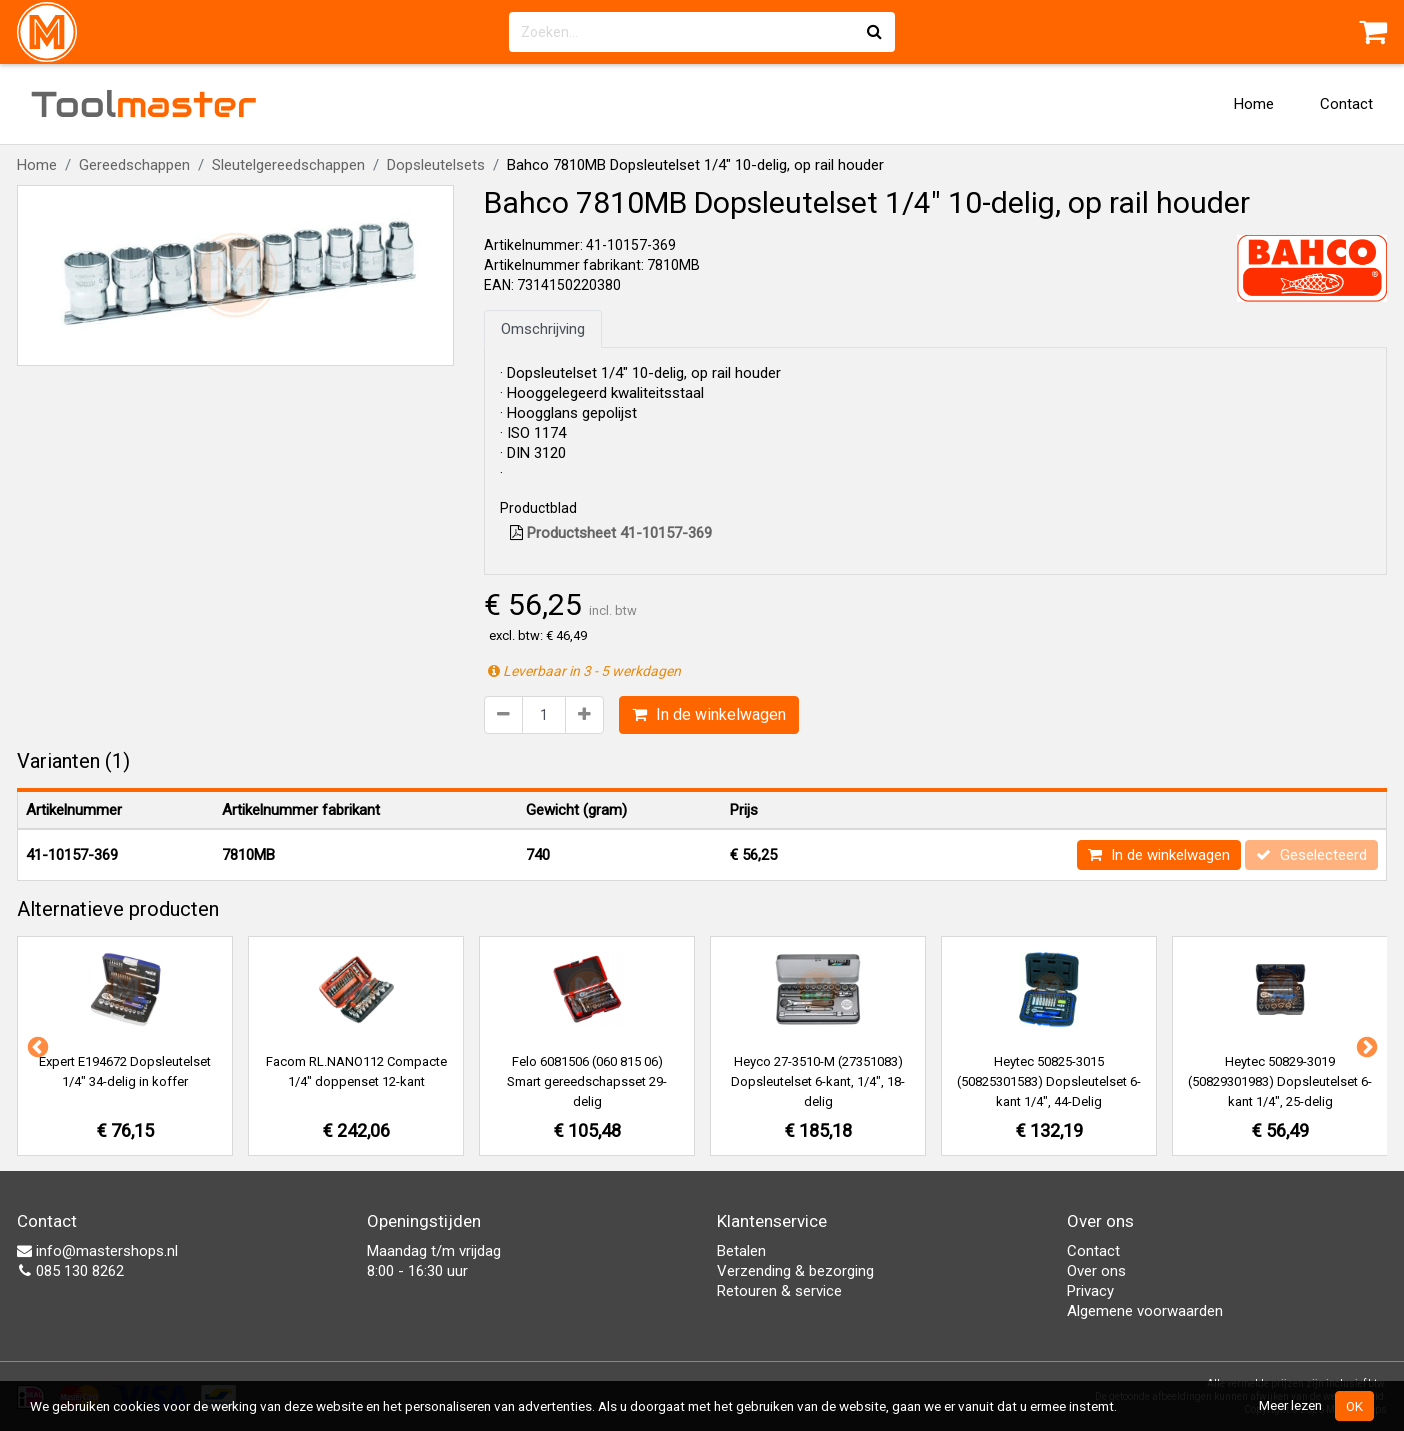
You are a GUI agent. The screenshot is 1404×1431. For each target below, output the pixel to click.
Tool (144, 104)
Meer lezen (1290, 1405)
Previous (36, 1046)
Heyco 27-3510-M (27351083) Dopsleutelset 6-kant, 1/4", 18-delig (818, 1081)
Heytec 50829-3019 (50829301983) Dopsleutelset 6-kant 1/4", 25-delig (1280, 1081)
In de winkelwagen (709, 714)
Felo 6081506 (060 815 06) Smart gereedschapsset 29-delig (587, 1081)
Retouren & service (779, 1291)
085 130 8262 (70, 1271)
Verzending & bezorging (795, 1271)
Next (1365, 1046)
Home (1254, 104)
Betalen (741, 1251)
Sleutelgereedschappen (288, 165)
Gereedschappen (134, 165)
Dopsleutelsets (436, 165)
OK (1354, 1406)
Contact (1346, 104)
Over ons (1096, 1271)
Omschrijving (543, 329)
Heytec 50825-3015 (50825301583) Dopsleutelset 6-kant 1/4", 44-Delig (1049, 1081)
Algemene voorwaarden (1145, 1311)
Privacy (1090, 1291)
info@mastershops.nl (97, 1251)
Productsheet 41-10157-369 (611, 533)
